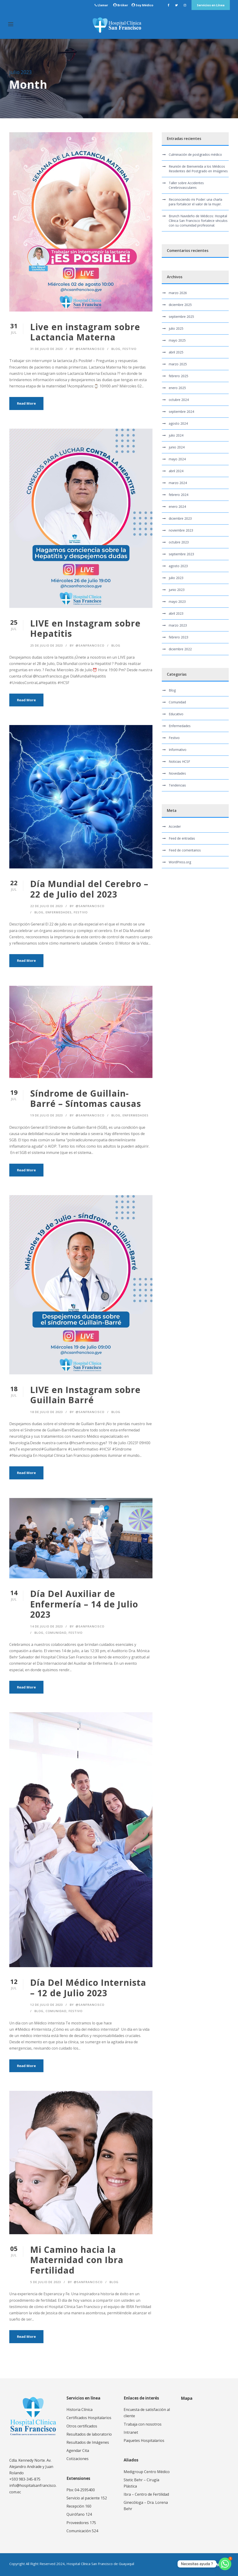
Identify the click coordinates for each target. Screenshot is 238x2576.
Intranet (131, 2432)
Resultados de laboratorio (89, 2434)
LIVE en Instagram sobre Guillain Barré (85, 1395)
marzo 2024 (178, 483)
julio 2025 (176, 328)
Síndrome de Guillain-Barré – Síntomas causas (85, 1098)
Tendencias (177, 785)
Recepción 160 (78, 2506)
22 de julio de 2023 (46, 906)
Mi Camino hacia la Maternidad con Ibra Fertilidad (76, 2260)
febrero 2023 (178, 637)
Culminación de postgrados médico (195, 154)
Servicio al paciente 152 (86, 2498)
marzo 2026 (178, 293)
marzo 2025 (178, 364)
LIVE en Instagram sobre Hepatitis (85, 628)
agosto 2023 (178, 566)
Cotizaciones (77, 2458)
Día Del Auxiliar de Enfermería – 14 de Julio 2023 (84, 1604)
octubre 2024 (179, 399)
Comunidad (56, 1632)
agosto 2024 (178, 423)
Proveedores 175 (81, 2522)
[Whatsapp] (225, 2564)
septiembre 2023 (181, 554)
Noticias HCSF (179, 761)
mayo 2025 (177, 340)
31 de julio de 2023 (46, 349)
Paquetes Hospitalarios (144, 2440)
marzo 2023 (178, 625)
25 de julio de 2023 (46, 645)
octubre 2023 (179, 542)
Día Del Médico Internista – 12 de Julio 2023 (88, 1987)
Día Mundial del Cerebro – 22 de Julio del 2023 (89, 889)
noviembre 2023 (181, 530)
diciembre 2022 (180, 649)
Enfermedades (59, 912)
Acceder (175, 826)
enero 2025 (177, 388)
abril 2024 (176, 471)
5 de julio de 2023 (45, 2282)
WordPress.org (180, 862)
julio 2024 (176, 435)
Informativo (177, 749)
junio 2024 (177, 447)
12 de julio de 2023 (46, 2005)
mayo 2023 (177, 601)
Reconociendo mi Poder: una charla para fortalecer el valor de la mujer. (195, 201)
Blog (115, 349)
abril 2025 (176, 352)
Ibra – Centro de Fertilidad (146, 2494)
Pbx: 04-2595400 (80, 2489)
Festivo (129, 349)
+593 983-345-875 (24, 2479)
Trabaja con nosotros (143, 2424)
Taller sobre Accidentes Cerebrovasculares (186, 185)
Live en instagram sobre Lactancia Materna (85, 332)
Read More (26, 403)
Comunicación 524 (82, 2530)
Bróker (122, 5)
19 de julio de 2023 (46, 1115)
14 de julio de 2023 (46, 1626)
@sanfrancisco (90, 349)
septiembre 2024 (181, 411)
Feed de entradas (182, 838)
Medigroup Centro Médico (147, 2471)
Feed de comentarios (185, 850)
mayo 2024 (177, 459)
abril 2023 (176, 613)
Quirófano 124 (79, 2514)
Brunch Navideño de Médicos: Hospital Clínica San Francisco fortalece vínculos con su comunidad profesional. (198, 220)
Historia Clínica (79, 2409)
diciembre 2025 (180, 304)
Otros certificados (81, 2426)
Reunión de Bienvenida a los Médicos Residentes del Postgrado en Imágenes (198, 168)
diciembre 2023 (180, 518)
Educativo (176, 714)
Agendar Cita (77, 2450)
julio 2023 (176, 578)
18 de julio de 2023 (46, 1412)
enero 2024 (177, 506)
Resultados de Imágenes (87, 2442)
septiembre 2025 (181, 316)
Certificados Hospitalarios (88, 2417)
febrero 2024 (178, 494)
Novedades (177, 773)
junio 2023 (177, 589)
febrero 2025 (178, 376)
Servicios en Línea (211, 5)
